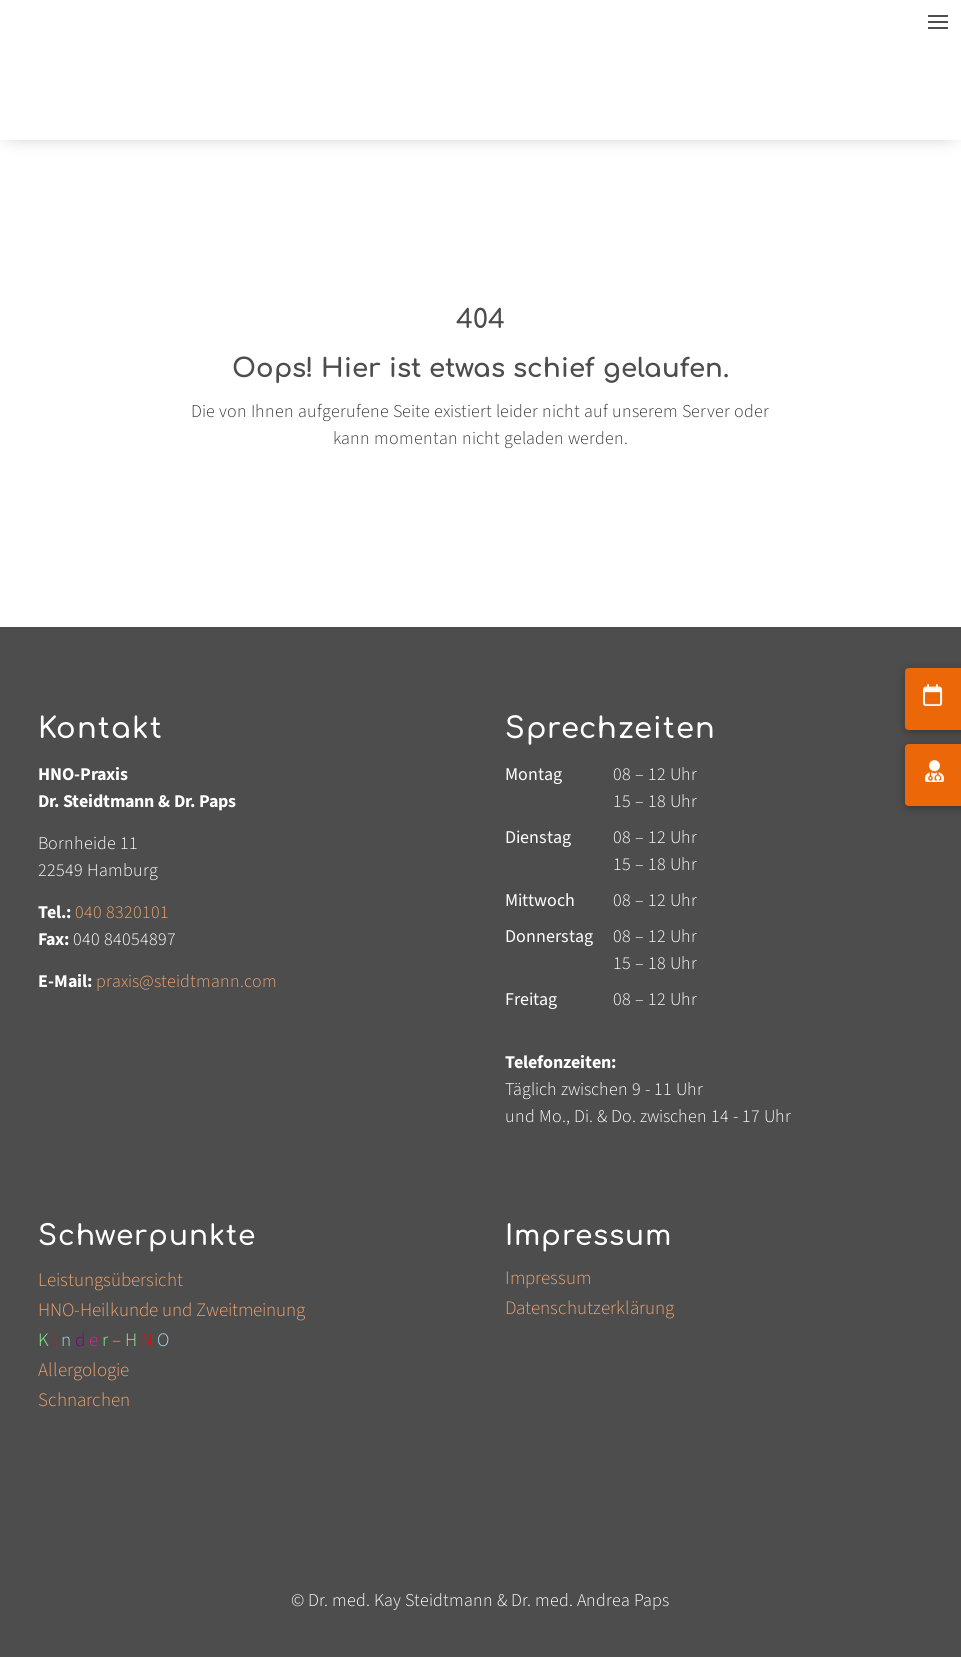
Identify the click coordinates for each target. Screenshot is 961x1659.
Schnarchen (84, 1404)
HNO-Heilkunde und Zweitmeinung (171, 1314)
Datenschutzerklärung (589, 1312)
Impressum (548, 1282)
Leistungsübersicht (110, 1284)
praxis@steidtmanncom (186, 981)
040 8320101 (122, 912)
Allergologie (83, 1374)
